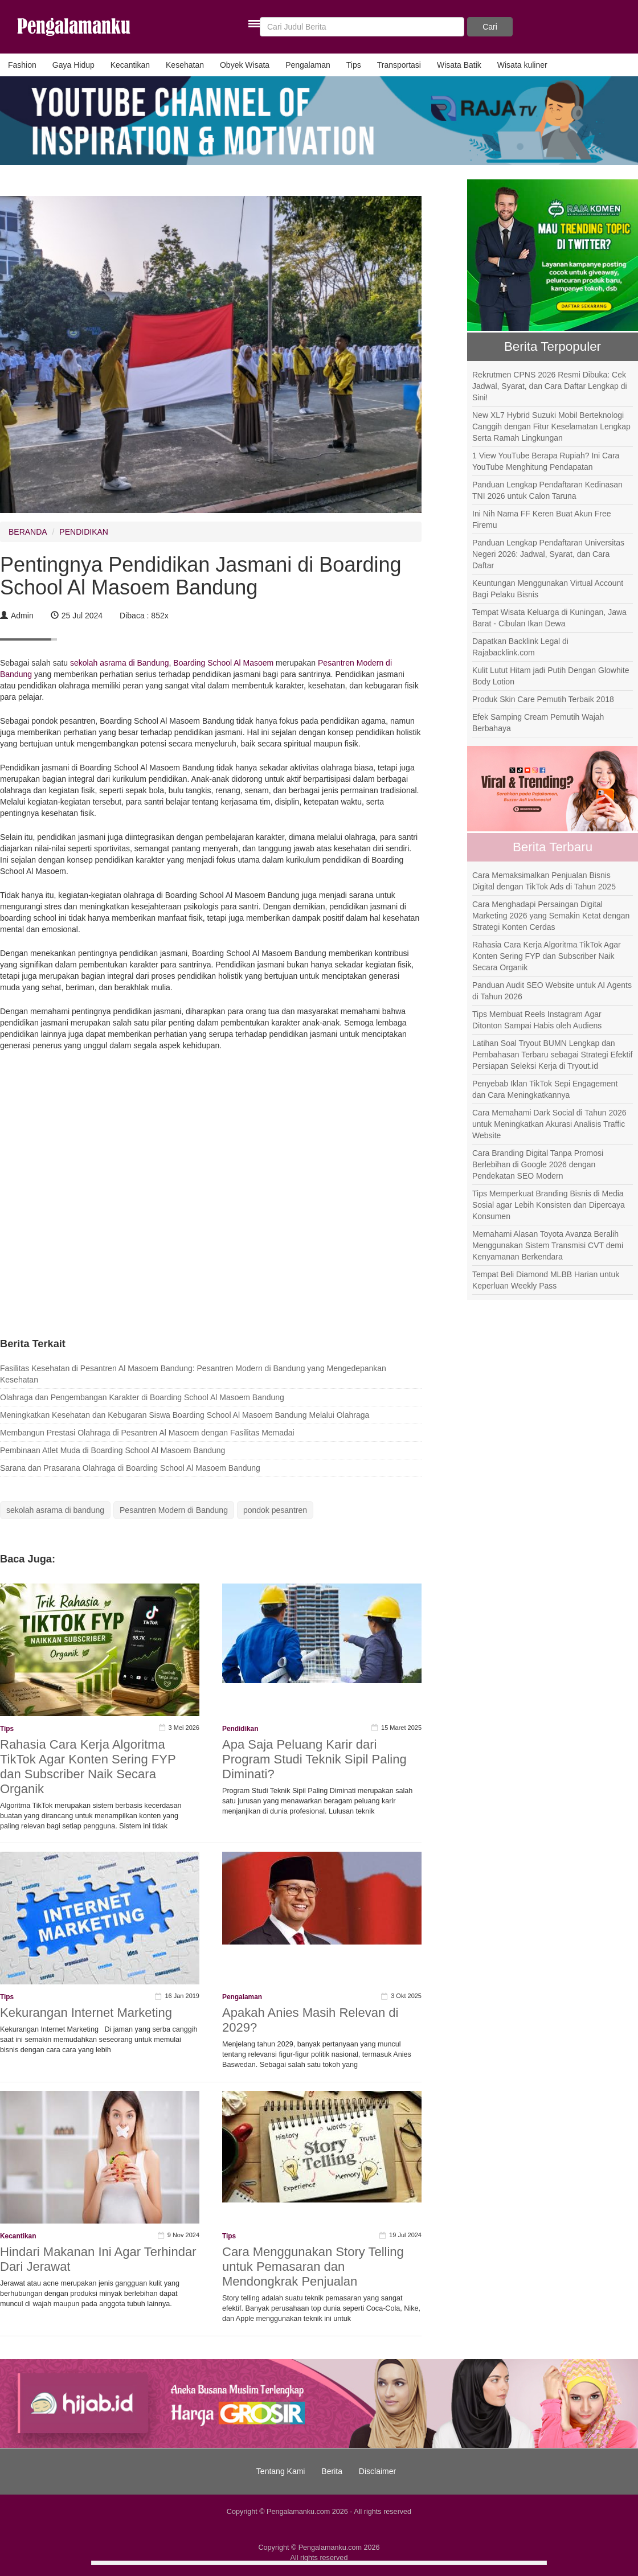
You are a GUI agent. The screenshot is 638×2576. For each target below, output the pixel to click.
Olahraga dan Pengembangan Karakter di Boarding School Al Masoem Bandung (142, 1397)
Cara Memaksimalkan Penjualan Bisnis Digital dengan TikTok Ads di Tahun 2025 (544, 881)
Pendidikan (240, 1729)
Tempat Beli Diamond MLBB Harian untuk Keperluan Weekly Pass (545, 1280)
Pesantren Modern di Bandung (174, 1510)
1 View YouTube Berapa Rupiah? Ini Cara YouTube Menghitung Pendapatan (545, 461)
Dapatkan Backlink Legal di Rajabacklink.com (520, 647)
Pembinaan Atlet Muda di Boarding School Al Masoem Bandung (112, 1450)
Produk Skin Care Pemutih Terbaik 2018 (543, 699)
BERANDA (28, 531)
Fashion (22, 64)
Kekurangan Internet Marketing (86, 2012)
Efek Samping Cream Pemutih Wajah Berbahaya (538, 722)
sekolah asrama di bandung (55, 1510)
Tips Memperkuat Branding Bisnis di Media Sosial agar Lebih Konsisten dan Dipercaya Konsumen (548, 1205)
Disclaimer (377, 2471)
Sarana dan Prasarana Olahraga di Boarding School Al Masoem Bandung (130, 1467)
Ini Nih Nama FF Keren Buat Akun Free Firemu (541, 519)
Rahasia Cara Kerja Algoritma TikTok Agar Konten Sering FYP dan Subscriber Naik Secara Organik (87, 1766)
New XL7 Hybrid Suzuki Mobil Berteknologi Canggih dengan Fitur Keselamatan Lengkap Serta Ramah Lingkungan (551, 426)
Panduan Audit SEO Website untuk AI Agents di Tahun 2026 (552, 991)
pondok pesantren (275, 1510)
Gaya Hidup (73, 64)
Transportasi (399, 64)
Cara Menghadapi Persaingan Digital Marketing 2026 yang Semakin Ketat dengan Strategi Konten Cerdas (550, 916)
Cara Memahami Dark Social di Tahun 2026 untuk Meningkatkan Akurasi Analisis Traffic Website (549, 1124)
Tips (353, 64)
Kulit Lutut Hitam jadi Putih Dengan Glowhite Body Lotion (550, 676)
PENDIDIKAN (83, 531)
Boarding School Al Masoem (223, 662)
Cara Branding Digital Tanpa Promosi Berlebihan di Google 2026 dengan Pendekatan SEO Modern (537, 1164)
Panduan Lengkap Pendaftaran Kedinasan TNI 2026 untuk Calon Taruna (547, 490)
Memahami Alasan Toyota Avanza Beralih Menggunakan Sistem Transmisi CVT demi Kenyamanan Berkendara (547, 1245)
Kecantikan (130, 64)
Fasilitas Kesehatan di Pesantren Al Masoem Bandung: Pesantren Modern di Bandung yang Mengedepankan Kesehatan (193, 1374)
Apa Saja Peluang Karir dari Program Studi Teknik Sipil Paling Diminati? (314, 1759)
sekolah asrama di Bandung (118, 662)
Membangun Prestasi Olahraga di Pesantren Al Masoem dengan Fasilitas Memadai (147, 1432)
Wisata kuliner (522, 64)
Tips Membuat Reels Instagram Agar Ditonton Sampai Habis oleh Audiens (537, 1020)
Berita (331, 2471)
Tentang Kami (280, 2471)
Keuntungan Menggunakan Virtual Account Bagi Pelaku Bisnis (547, 589)
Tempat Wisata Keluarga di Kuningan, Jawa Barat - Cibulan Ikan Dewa (549, 618)
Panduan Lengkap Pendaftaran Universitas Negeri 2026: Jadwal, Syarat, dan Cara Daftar (548, 554)
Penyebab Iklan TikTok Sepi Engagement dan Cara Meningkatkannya (544, 1089)
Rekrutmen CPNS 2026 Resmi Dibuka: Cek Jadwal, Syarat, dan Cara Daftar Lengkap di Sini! (549, 386)
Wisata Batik (459, 64)
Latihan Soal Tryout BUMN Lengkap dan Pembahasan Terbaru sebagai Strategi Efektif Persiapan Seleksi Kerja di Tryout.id (552, 1054)
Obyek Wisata (244, 64)
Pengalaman (307, 64)
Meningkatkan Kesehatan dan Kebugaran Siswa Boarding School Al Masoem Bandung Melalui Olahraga (184, 1415)
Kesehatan (185, 64)
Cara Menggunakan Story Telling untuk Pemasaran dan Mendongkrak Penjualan (313, 2266)
